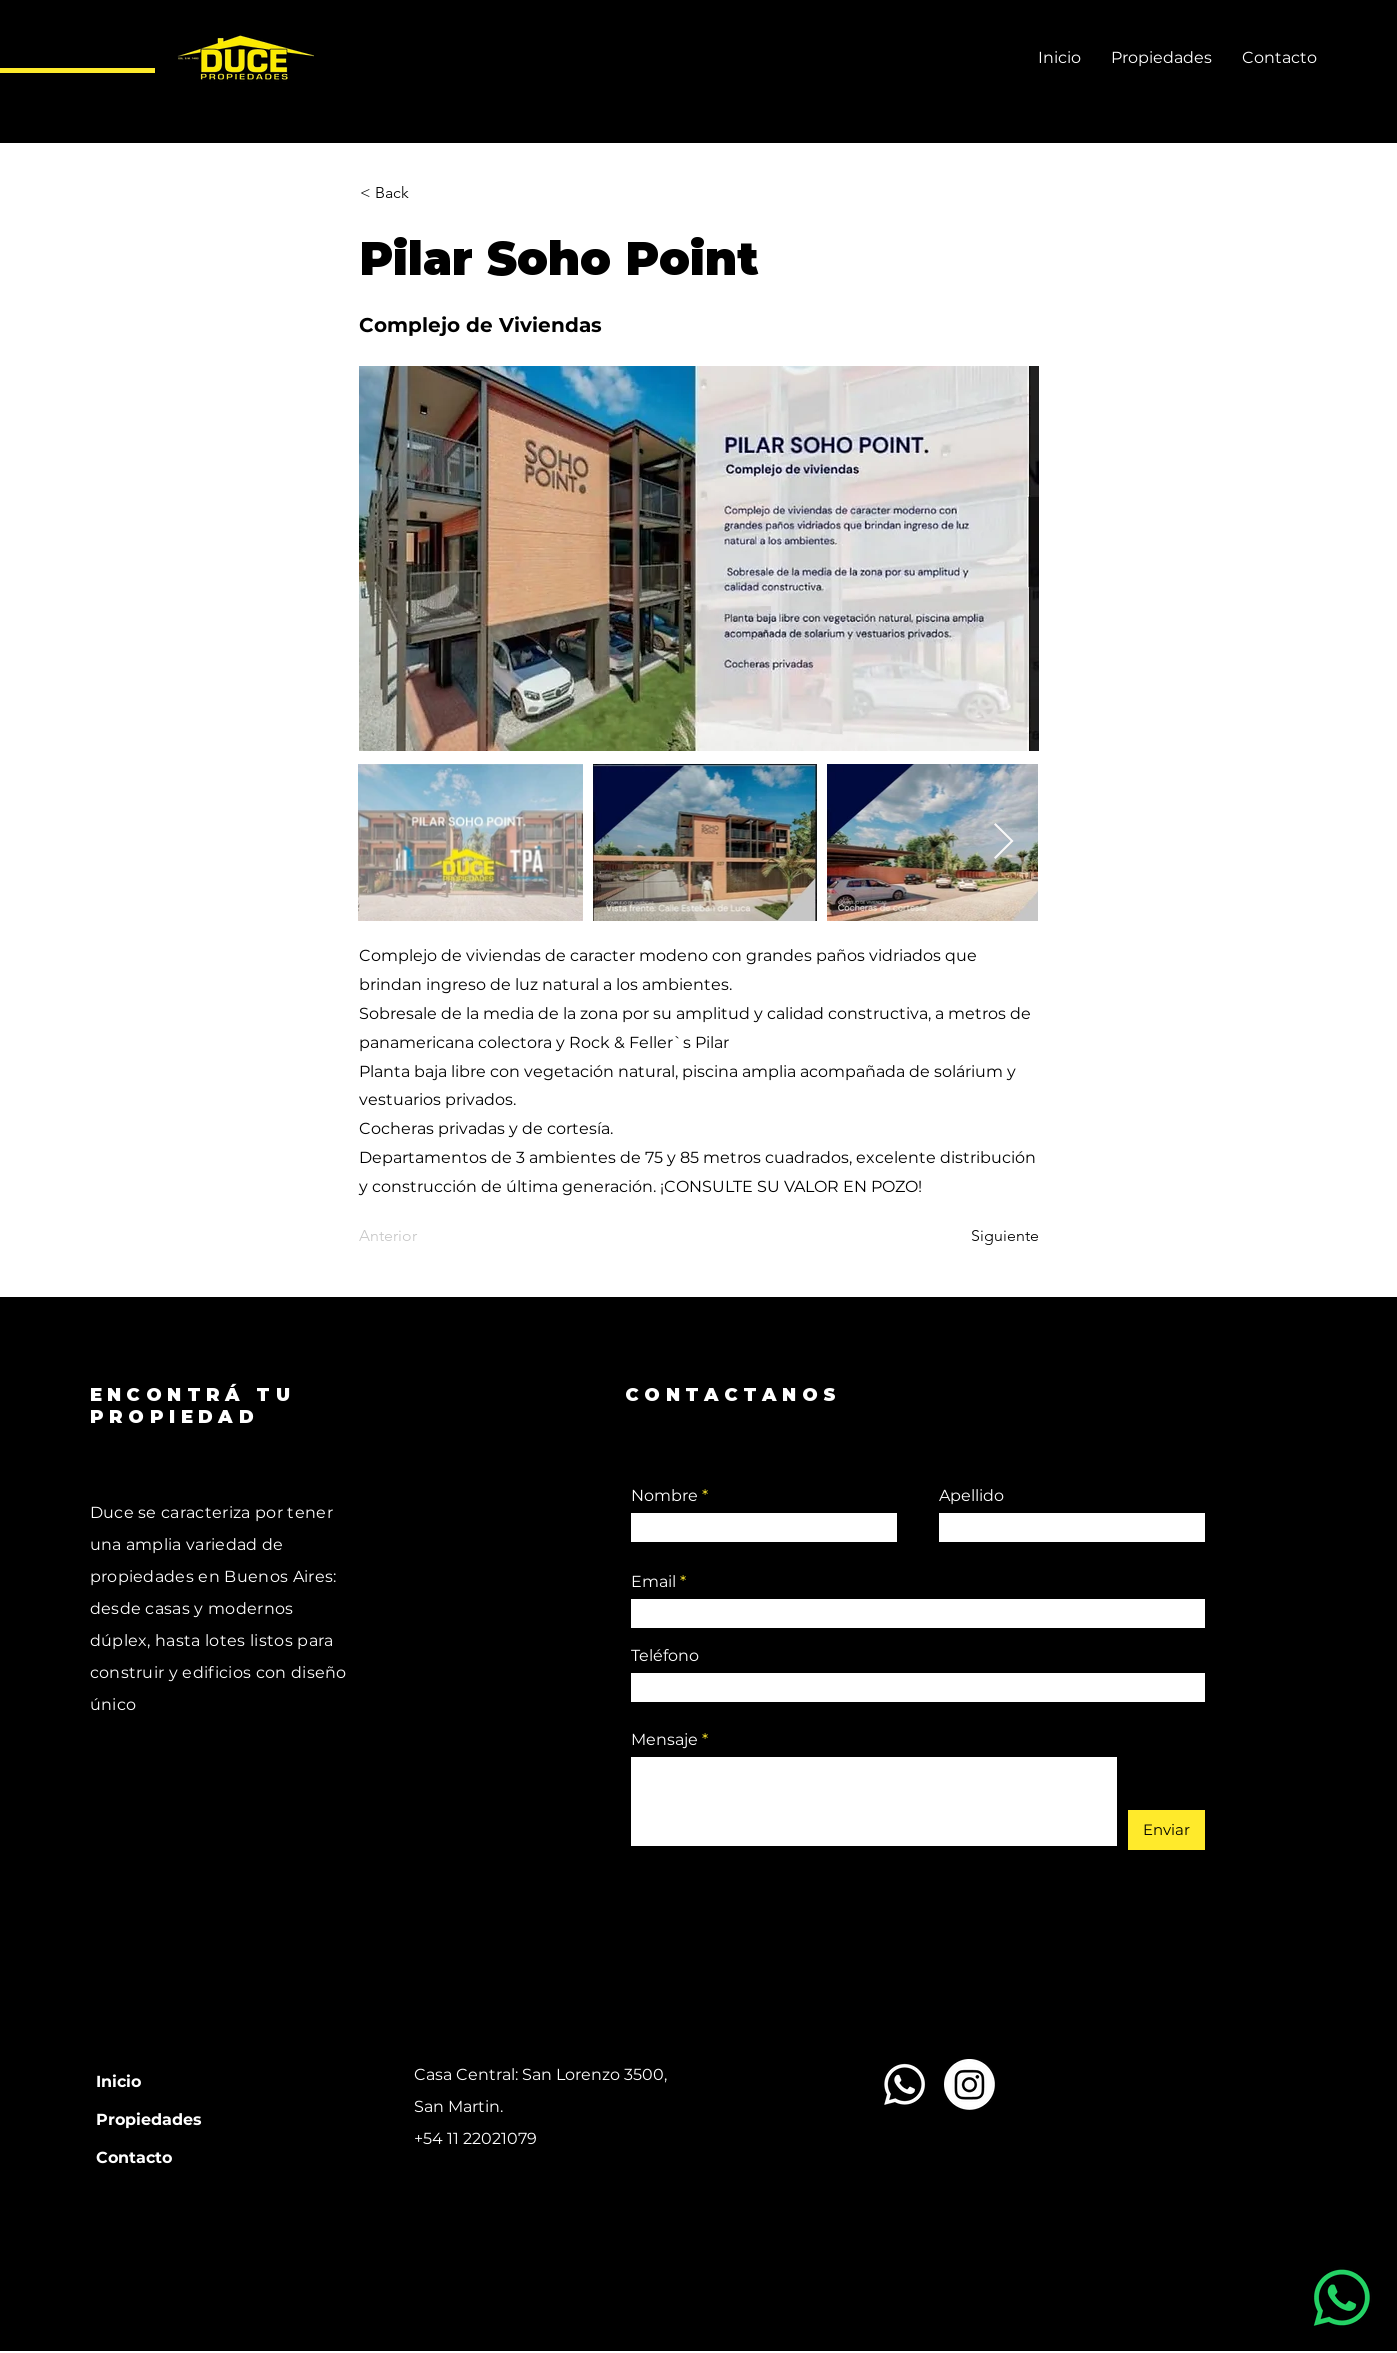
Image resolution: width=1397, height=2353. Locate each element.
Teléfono (665, 1656)
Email (653, 1582)
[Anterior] (425, 1237)
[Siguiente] (989, 1237)
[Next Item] (1003, 842)
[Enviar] (1166, 1830)
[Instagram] (969, 2084)
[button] (426, 193)
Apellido (971, 1496)
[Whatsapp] (904, 2084)
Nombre (664, 1496)
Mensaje (664, 1740)
